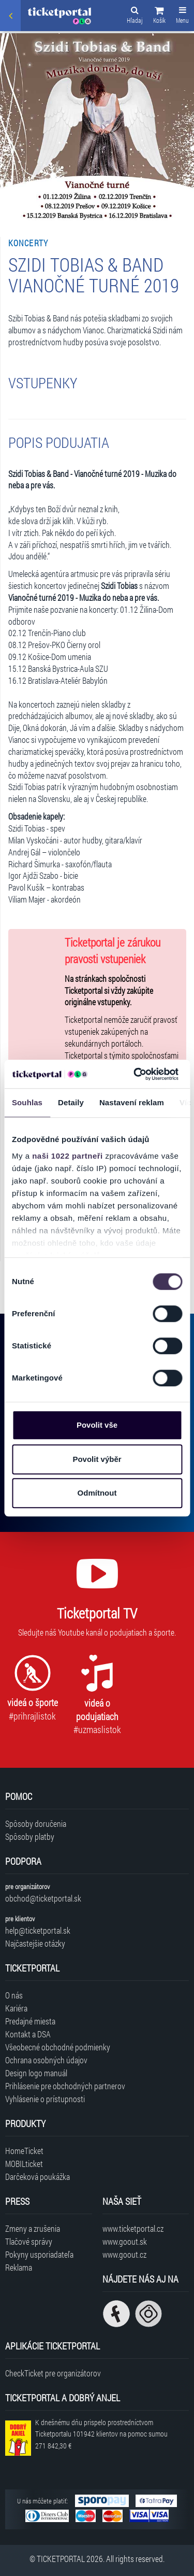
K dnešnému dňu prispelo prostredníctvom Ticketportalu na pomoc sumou (101, 2434)
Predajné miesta (30, 2021)
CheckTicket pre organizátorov (53, 2373)
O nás (14, 1995)
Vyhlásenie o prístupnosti (45, 2098)
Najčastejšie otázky (35, 1943)
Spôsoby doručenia (35, 1823)
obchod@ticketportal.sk (43, 1898)
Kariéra (16, 2008)
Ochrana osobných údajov (46, 2059)
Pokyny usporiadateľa (39, 2254)
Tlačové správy (28, 2241)
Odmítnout (97, 1492)
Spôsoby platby (29, 1836)
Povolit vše (97, 1424)
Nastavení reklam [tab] (131, 1102)
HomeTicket (24, 2150)
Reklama (18, 2267)
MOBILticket (24, 2163)
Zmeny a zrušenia (32, 2228)
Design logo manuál (36, 2072)
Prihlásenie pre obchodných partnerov (65, 2085)
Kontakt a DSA (28, 2034)
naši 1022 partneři (67, 1155)
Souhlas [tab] (27, 1102)
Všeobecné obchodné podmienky (57, 2047)
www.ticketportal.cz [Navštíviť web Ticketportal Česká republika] (132, 2228)
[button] (159, 16)
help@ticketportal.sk (37, 1930)
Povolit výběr (96, 1459)
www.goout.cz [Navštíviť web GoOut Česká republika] (124, 2254)
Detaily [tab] (71, 1102)
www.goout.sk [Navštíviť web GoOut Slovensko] (124, 2241)
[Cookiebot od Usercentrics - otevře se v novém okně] (135, 1074)
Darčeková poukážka (37, 2176)
